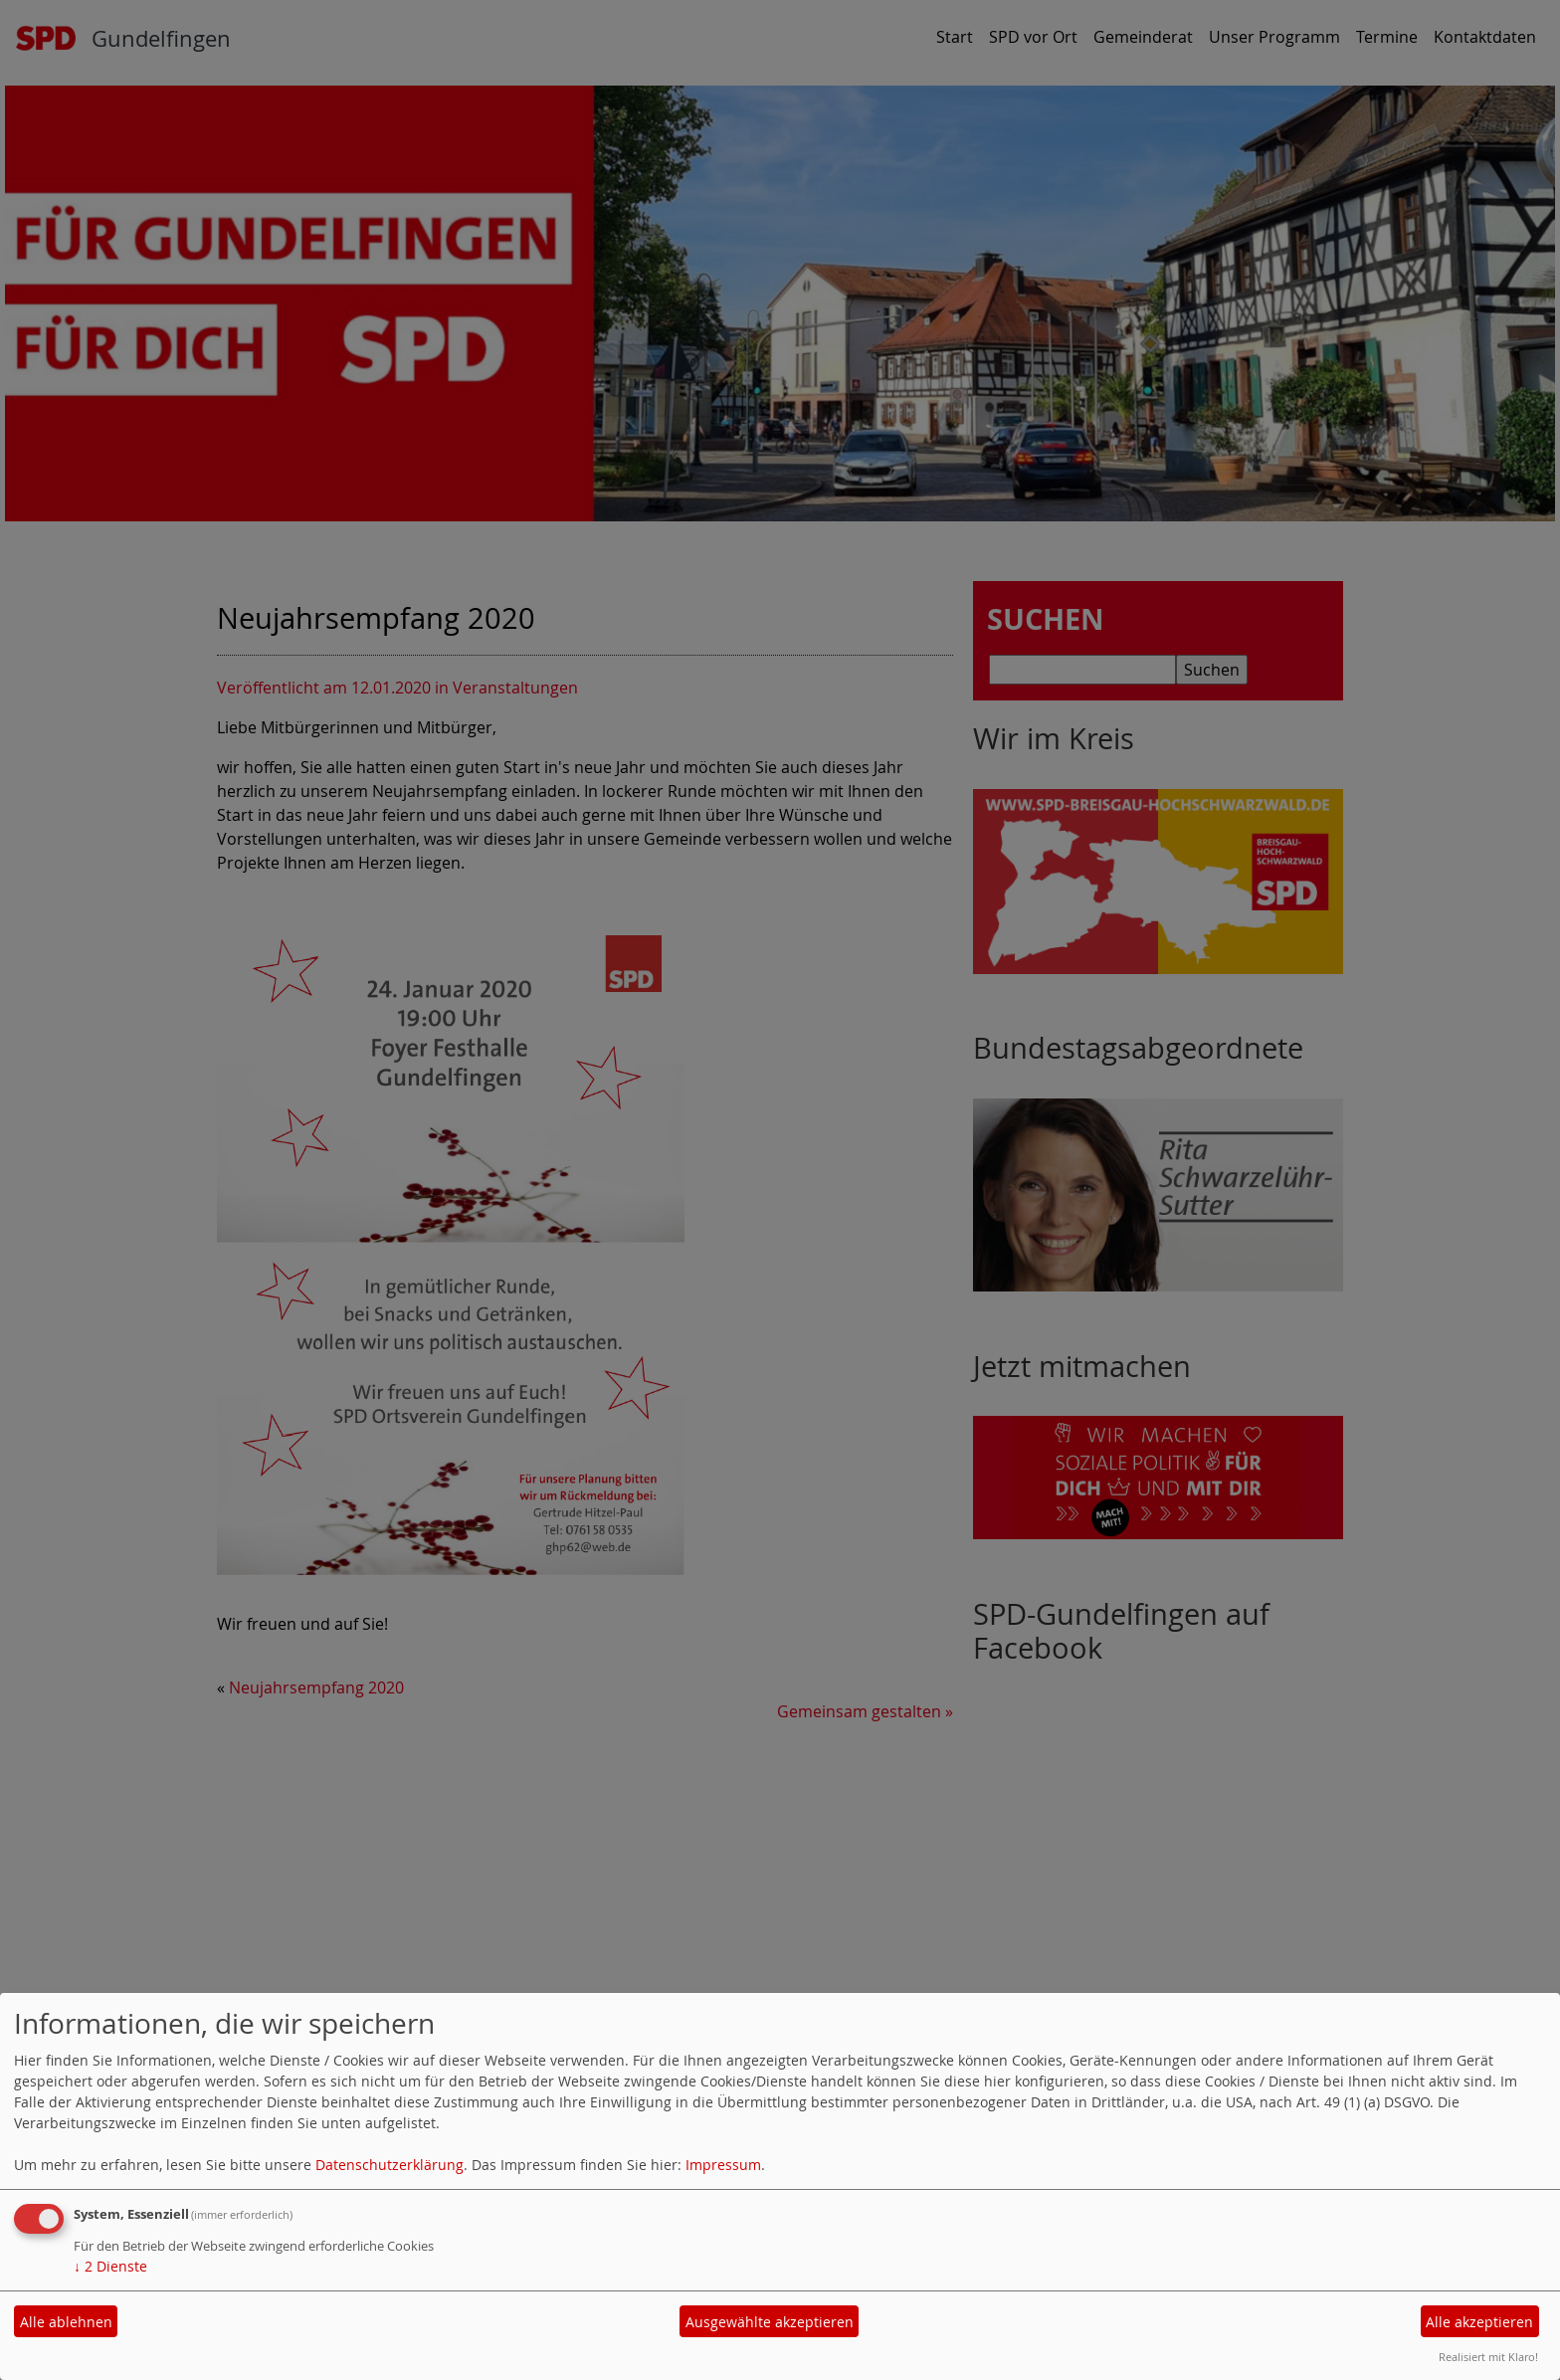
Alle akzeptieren (1479, 2321)
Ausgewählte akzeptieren (769, 2321)
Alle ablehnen (66, 2321)
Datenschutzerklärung (389, 2164)
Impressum (723, 2164)
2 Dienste (110, 2266)
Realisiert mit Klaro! (1488, 2356)
